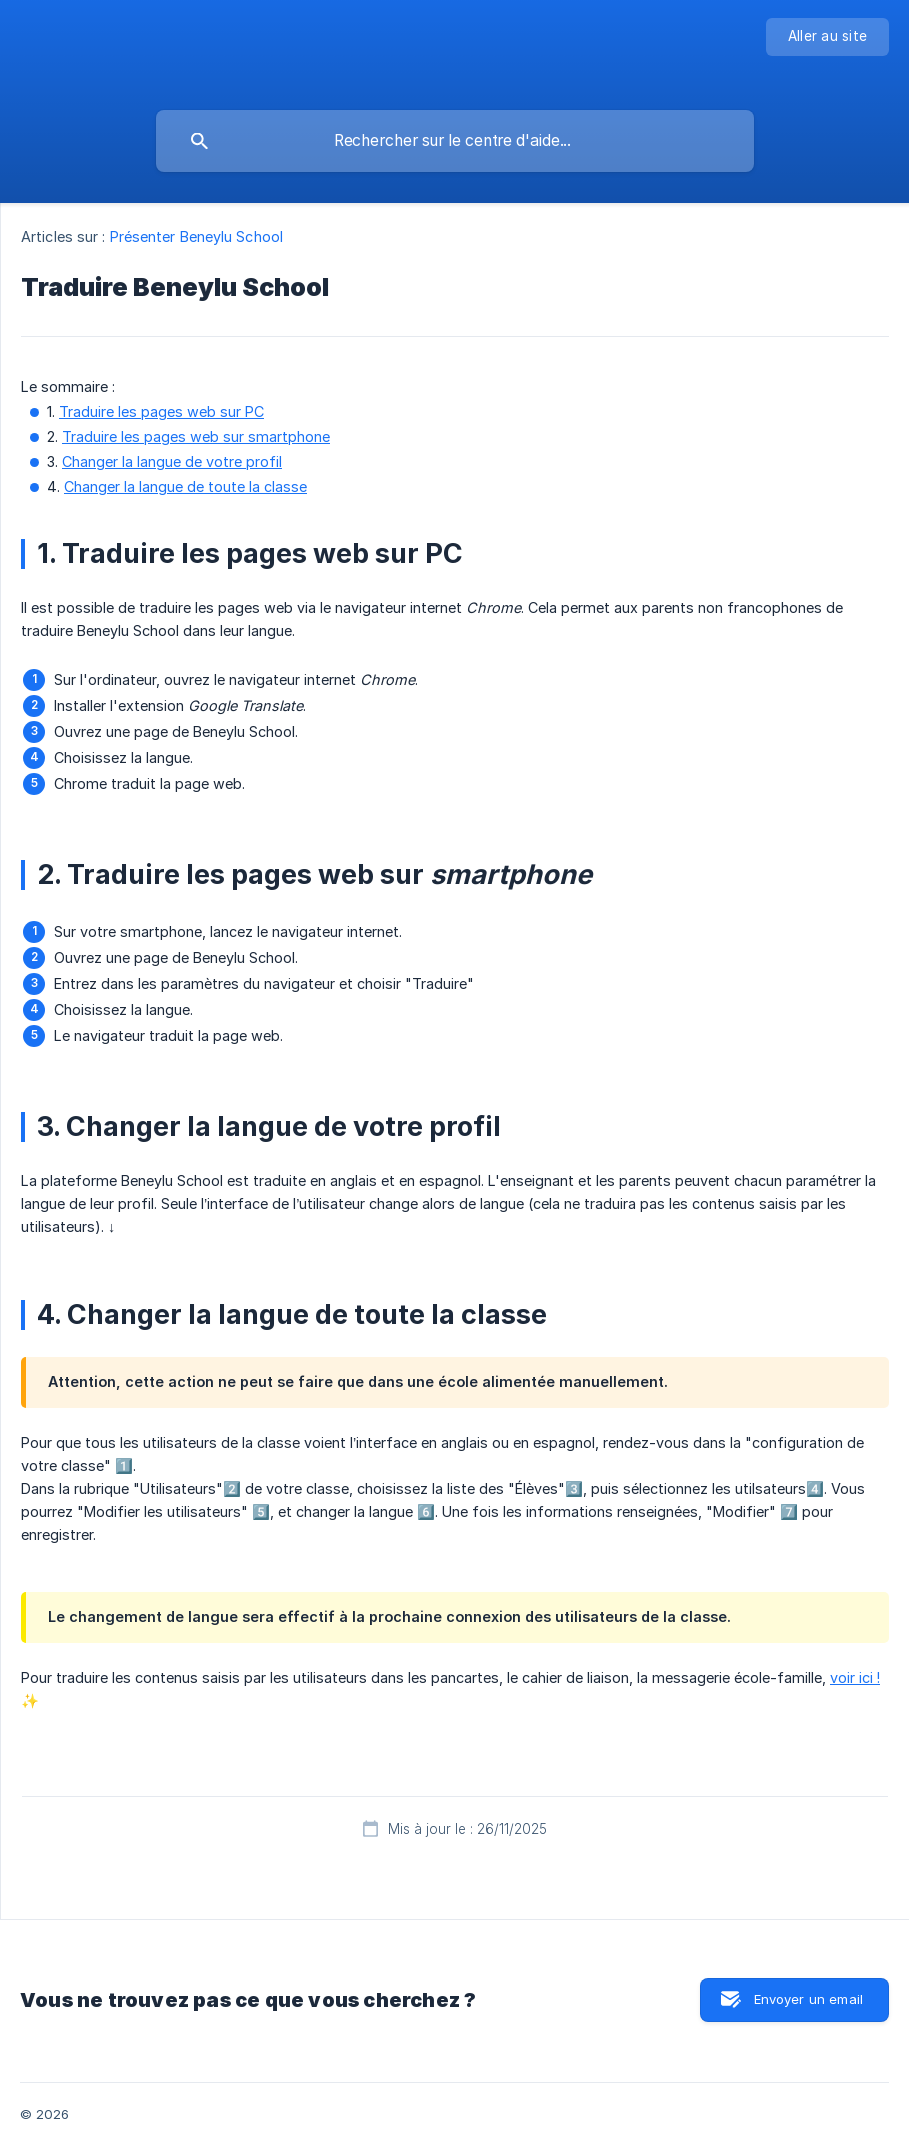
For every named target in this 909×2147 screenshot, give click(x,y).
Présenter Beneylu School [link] (196, 236)
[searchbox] (455, 141)
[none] (827, 37)
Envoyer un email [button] (808, 1999)
